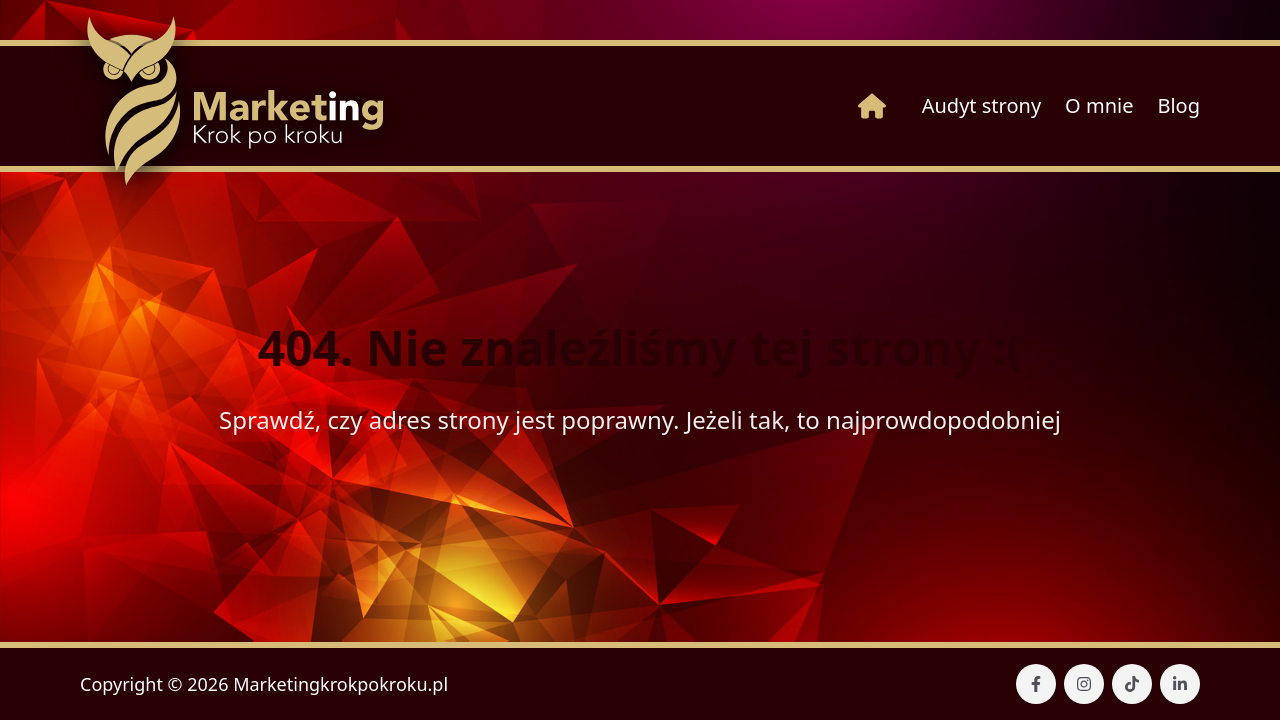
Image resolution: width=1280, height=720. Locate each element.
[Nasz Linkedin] (1180, 684)
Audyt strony (981, 105)
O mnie (1099, 105)
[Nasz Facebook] (1036, 684)
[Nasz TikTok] (1132, 684)
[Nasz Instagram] (1084, 684)
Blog (1178, 105)
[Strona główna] (872, 106)
